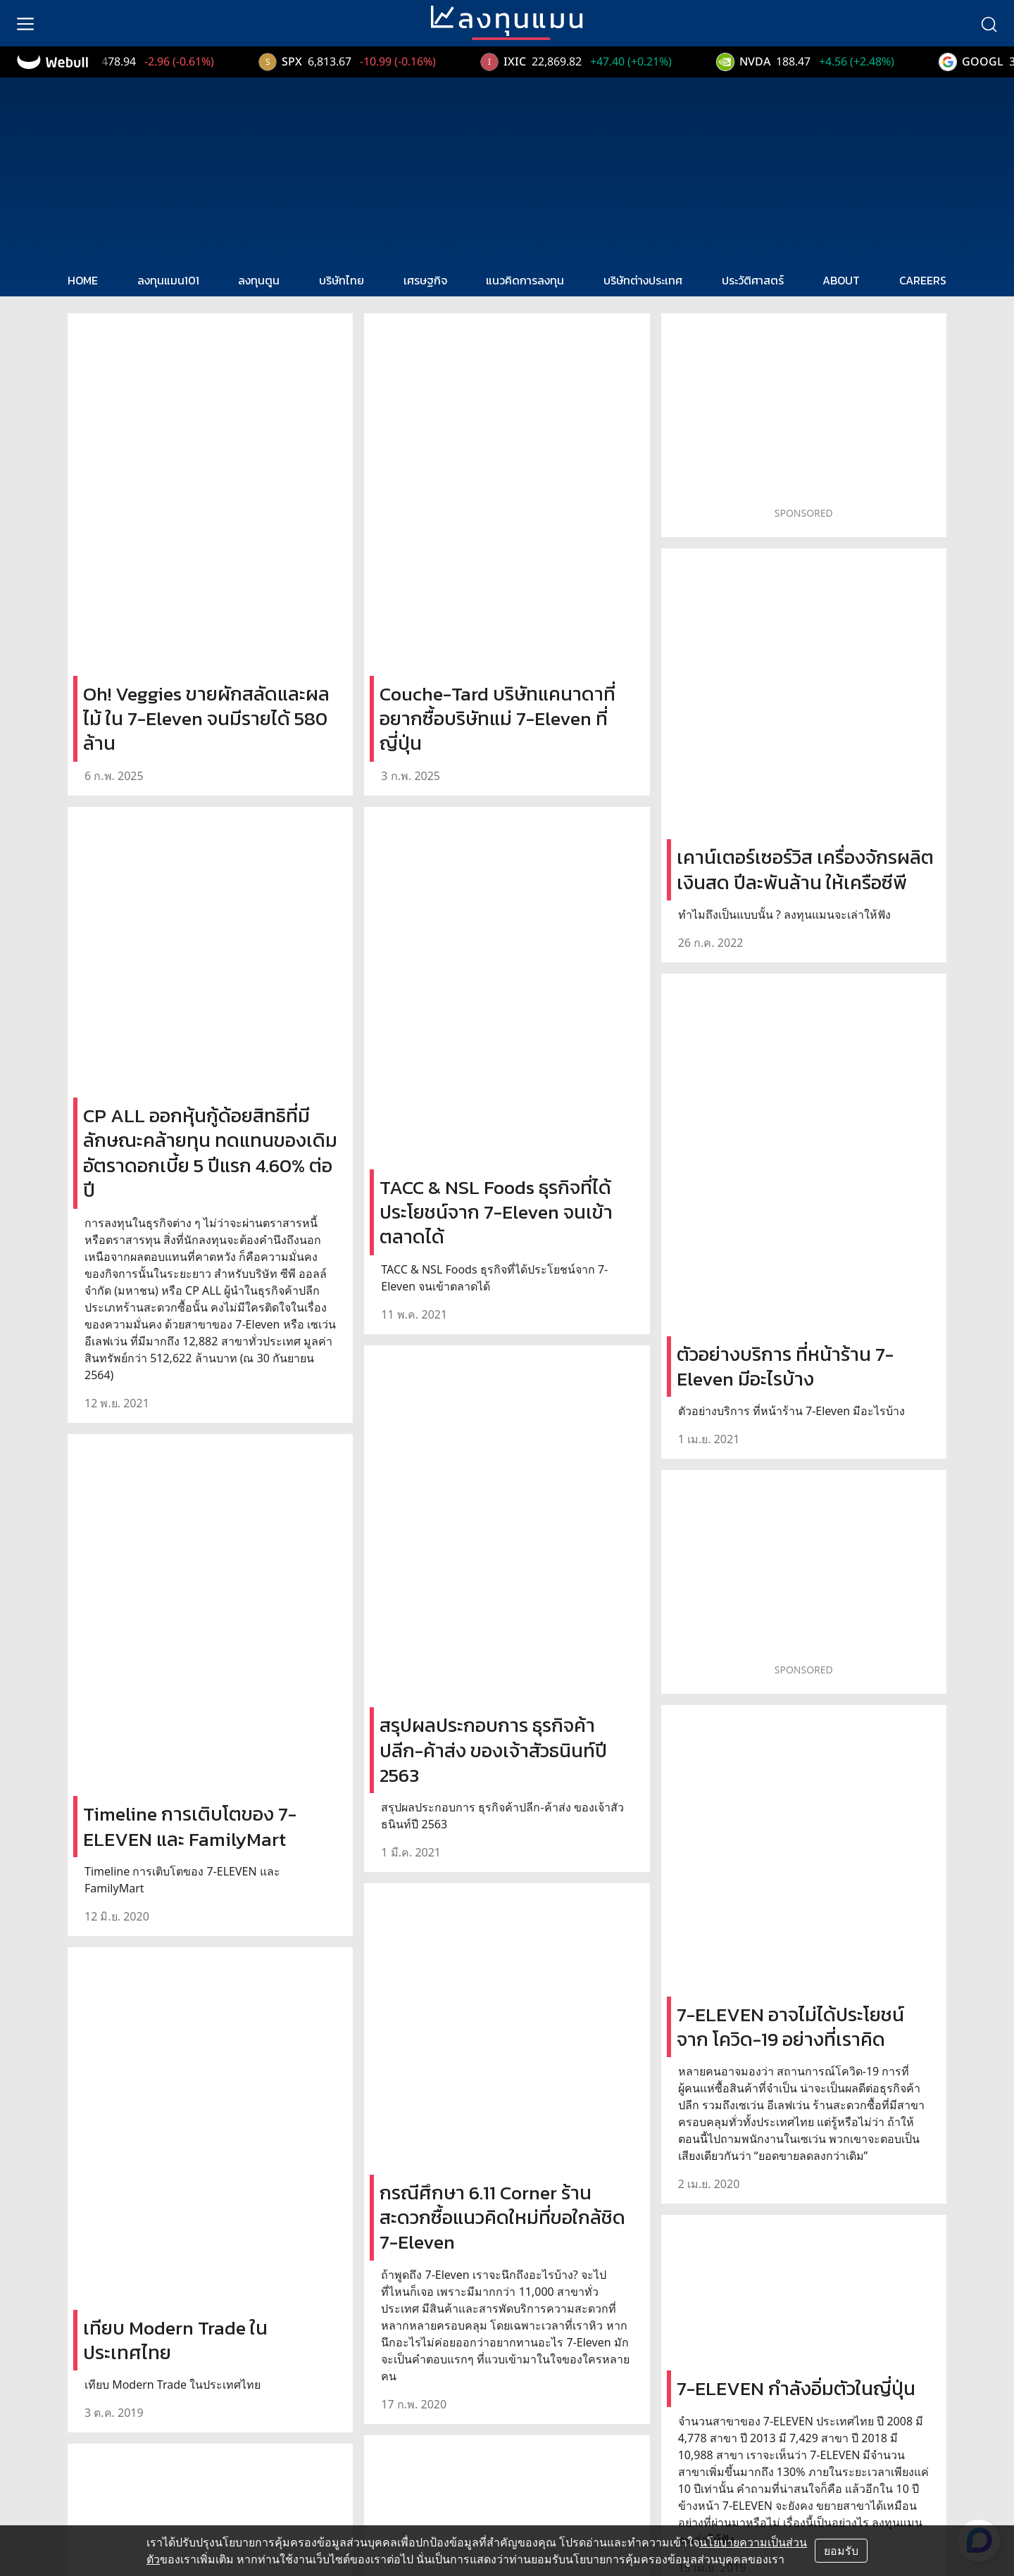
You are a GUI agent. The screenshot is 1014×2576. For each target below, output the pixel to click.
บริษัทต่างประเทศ (642, 280)
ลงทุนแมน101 (168, 280)
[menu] (25, 23)
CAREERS (922, 280)
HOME (83, 280)
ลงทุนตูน (259, 280)
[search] (989, 23)
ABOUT (841, 280)
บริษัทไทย (341, 280)
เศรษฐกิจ (425, 280)
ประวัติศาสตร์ (753, 280)
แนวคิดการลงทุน (525, 280)
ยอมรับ (841, 2550)
